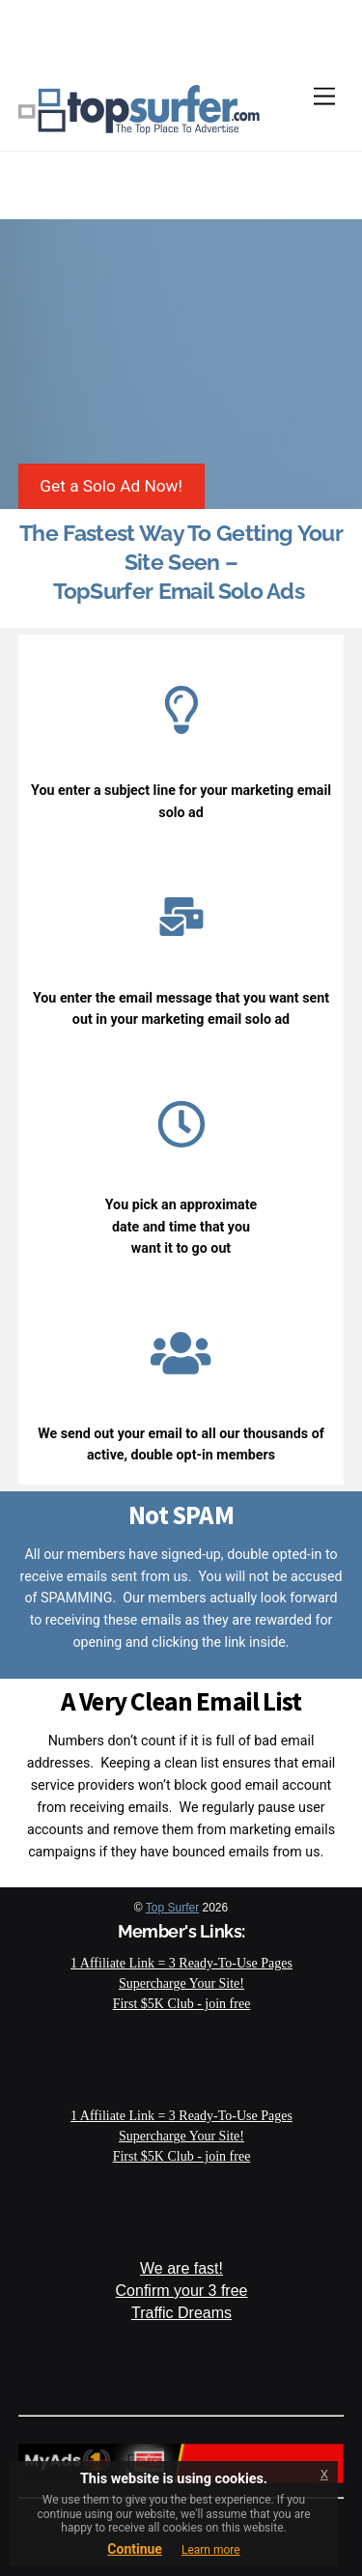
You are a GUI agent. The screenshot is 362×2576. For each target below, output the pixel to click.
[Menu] (324, 97)
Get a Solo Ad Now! (111, 485)
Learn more (210, 2550)
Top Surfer (172, 1907)
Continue (134, 2549)
